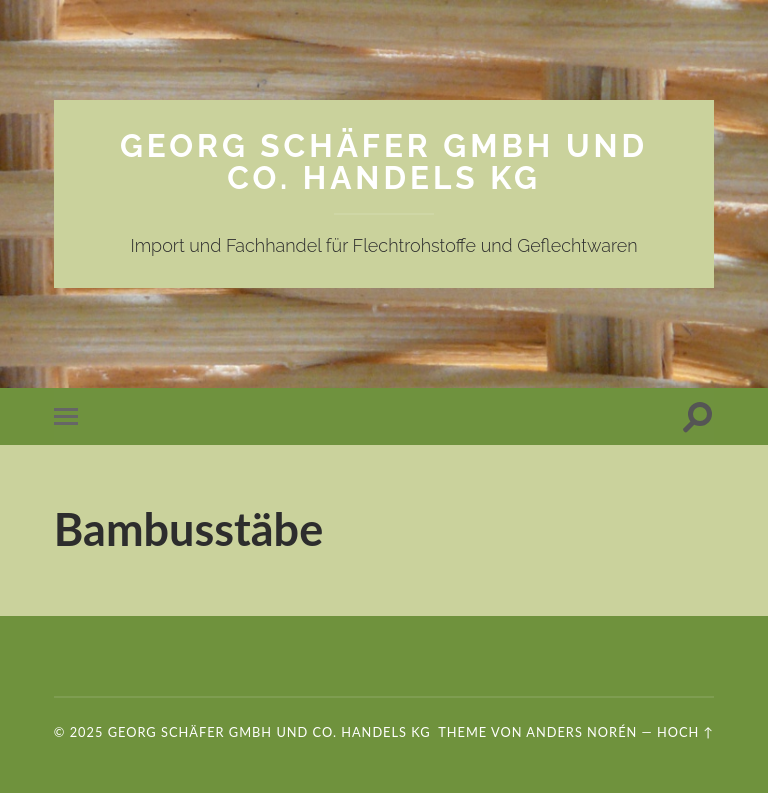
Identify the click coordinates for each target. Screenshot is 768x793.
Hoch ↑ (685, 732)
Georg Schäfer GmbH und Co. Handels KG (384, 161)
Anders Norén (581, 732)
